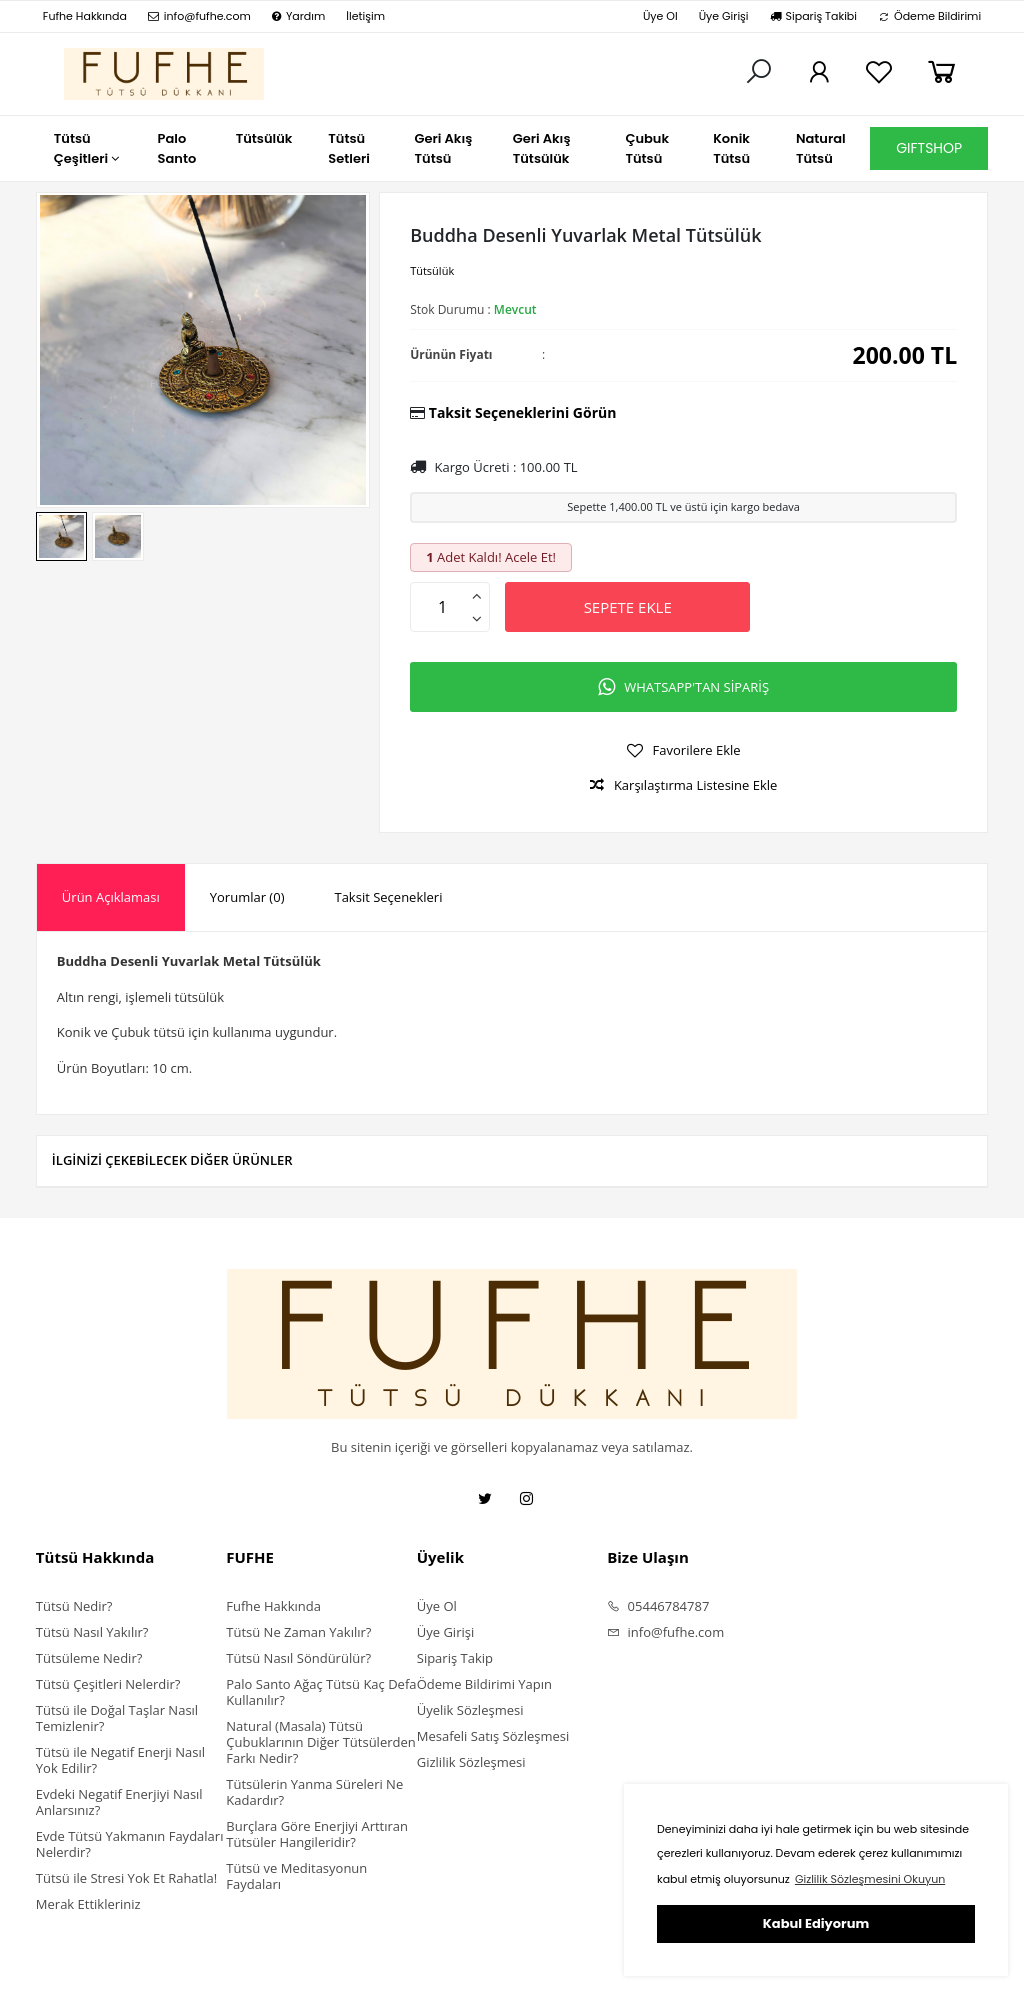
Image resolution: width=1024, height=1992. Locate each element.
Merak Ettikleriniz (88, 1904)
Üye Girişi (724, 16)
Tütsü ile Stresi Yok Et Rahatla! (126, 1878)
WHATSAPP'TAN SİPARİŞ (683, 687)
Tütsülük (432, 270)
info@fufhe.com (199, 16)
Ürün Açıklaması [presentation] (111, 897)
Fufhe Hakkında (85, 16)
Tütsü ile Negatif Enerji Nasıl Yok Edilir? (120, 1760)
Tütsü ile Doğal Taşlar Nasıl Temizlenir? (117, 1718)
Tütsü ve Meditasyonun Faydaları (296, 1876)
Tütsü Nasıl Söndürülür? (298, 1658)
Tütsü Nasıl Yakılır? (92, 1632)
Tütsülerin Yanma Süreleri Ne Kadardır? (314, 1792)
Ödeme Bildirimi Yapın (484, 1684)
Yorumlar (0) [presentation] (247, 897)
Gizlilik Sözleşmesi (471, 1762)
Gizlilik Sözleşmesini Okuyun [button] (870, 1879)
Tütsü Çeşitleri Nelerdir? (108, 1684)
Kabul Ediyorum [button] (816, 1923)
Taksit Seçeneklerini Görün (523, 412)
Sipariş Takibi (813, 16)
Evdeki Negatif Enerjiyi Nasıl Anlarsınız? (119, 1802)
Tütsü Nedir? (74, 1606)
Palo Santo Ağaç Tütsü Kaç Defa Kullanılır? (321, 1692)
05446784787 (658, 1606)
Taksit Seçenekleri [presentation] (388, 897)
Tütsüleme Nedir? (89, 1658)
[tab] (111, 897)
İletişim (365, 16)
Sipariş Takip (455, 1658)
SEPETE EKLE (628, 607)
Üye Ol (660, 16)
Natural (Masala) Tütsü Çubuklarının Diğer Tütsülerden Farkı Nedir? (320, 1742)
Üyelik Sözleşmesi (470, 1710)
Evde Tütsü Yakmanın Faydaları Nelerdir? (130, 1844)
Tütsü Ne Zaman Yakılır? (298, 1632)
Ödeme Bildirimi (929, 16)
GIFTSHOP (929, 148)
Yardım (298, 16)
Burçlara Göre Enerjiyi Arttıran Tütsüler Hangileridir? (317, 1834)
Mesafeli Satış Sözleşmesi (493, 1736)
